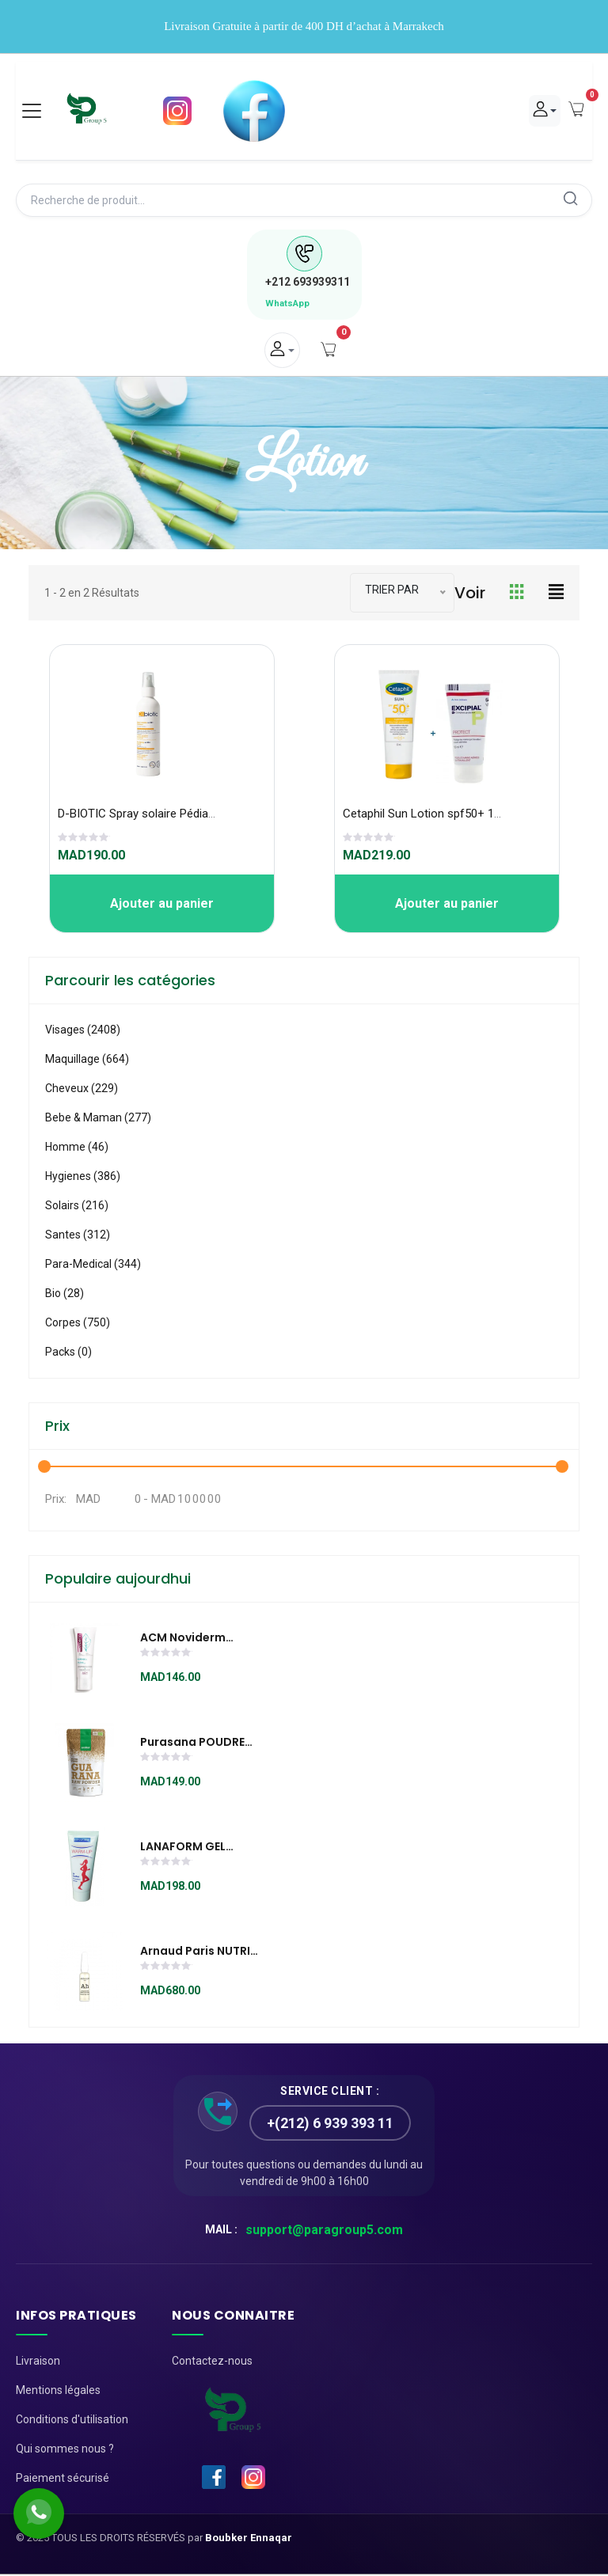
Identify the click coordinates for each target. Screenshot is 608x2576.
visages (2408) (82, 1031)
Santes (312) (77, 1236)
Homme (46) (76, 1148)
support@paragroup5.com (324, 2231)
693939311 (307, 283)
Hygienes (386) (82, 1177)
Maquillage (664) (87, 1060)
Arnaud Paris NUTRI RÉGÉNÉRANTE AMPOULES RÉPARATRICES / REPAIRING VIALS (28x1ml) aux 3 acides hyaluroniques (195, 1953)
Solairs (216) (76, 1207)
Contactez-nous (212, 2362)
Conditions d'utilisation (72, 2421)
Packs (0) (68, 1353)
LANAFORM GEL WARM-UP (183, 1848)
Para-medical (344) (93, 1265)
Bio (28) (64, 1294)
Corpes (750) (77, 1324)
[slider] (84, 840)
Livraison (38, 2362)
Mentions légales (58, 2391)
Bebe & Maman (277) (98, 1119)
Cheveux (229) (81, 1089)
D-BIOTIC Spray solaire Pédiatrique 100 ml (167, 815)
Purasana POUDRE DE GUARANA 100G (192, 1744)
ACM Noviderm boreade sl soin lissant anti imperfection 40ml (194, 1639)
